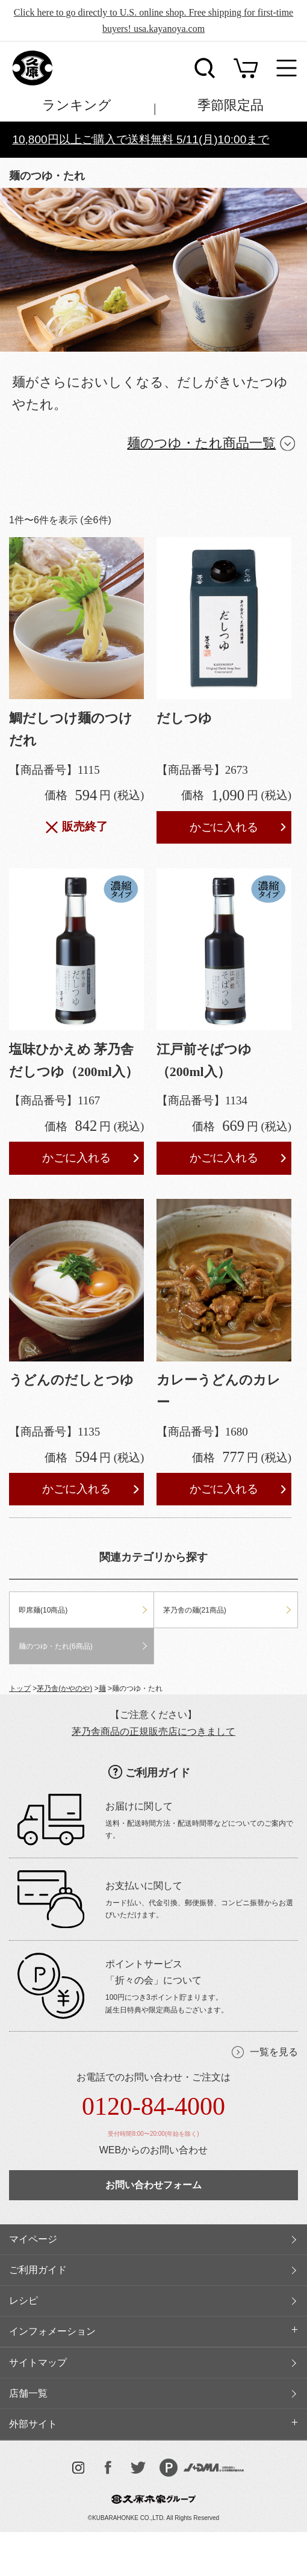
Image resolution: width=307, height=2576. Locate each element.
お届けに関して (139, 1806)
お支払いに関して (143, 1886)
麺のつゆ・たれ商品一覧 (201, 443)
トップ (20, 1688)
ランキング (76, 105)
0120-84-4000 (153, 2106)
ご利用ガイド (157, 1773)
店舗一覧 (28, 2393)
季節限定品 (230, 105)
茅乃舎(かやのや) (64, 1688)
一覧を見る (274, 2052)
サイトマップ (38, 2362)
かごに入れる (224, 827)
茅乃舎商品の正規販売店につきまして (153, 1731)
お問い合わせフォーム (153, 2185)
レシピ (23, 2300)
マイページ (33, 2239)
